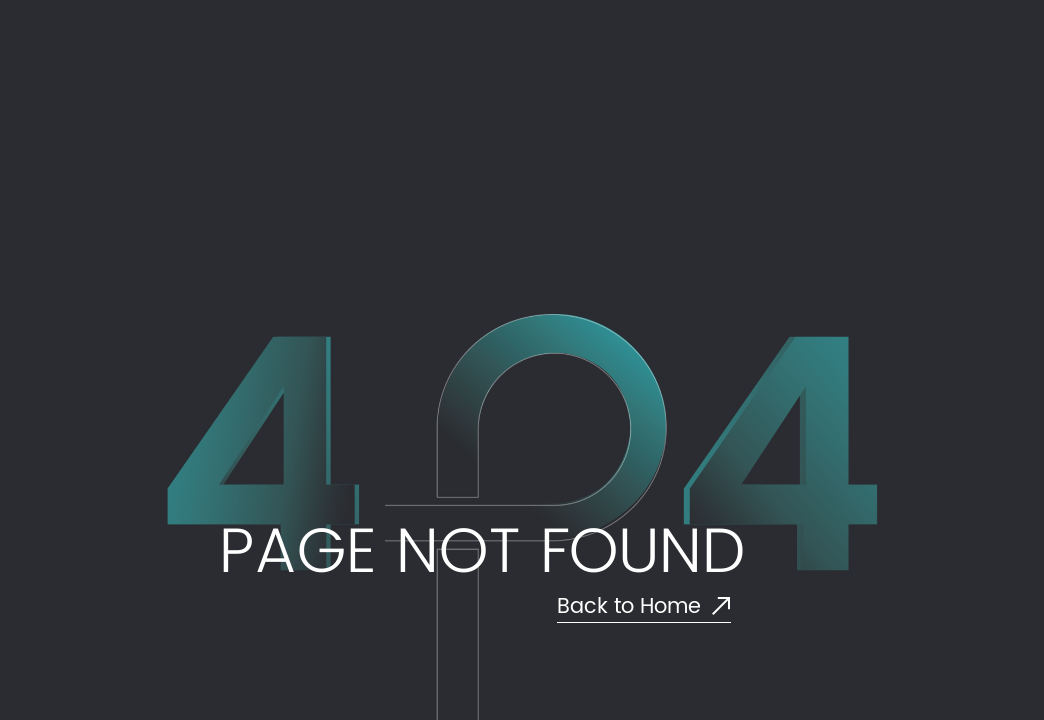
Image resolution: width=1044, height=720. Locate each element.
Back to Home (644, 607)
